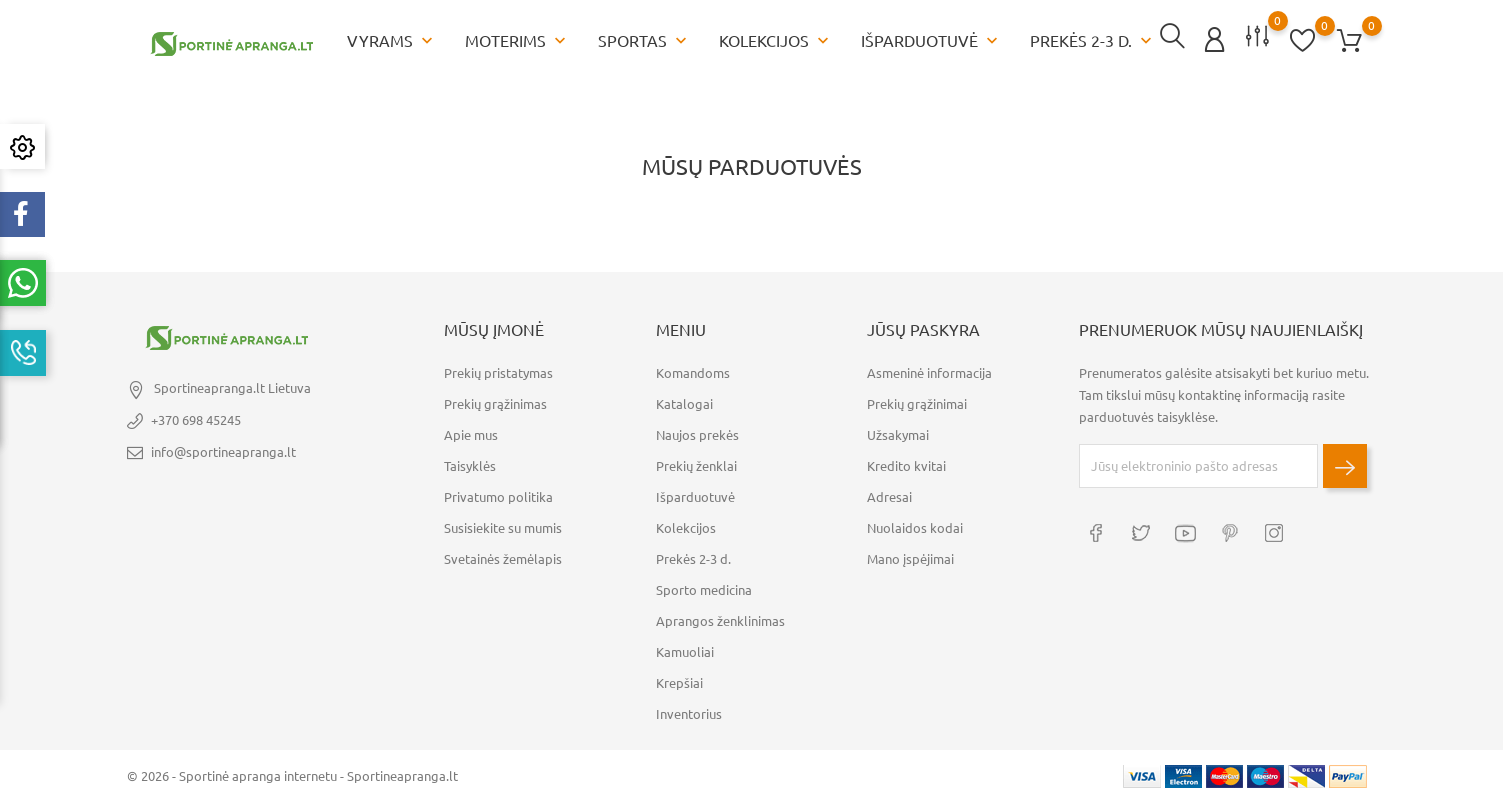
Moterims (517, 40)
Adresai (889, 495)
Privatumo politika (498, 495)
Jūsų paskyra (923, 328)
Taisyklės (470, 464)
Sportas (644, 40)
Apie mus (471, 433)
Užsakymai (898, 433)
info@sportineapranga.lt (223, 450)
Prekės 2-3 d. (1093, 40)
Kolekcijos (776, 40)
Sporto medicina (704, 588)
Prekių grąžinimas (495, 402)
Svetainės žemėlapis (503, 557)
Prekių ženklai (696, 464)
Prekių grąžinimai (917, 402)
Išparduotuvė (931, 40)
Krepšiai (679, 681)
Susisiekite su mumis (503, 526)
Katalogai (684, 402)
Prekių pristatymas (498, 371)
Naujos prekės (697, 433)
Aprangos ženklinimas (720, 619)
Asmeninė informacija (929, 371)
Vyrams (392, 40)
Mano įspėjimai (910, 557)
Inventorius (689, 712)
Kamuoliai (685, 650)
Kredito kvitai (906, 464)
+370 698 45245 (196, 418)
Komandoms (693, 371)
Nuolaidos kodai (915, 526)
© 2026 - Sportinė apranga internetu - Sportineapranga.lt (292, 774)
